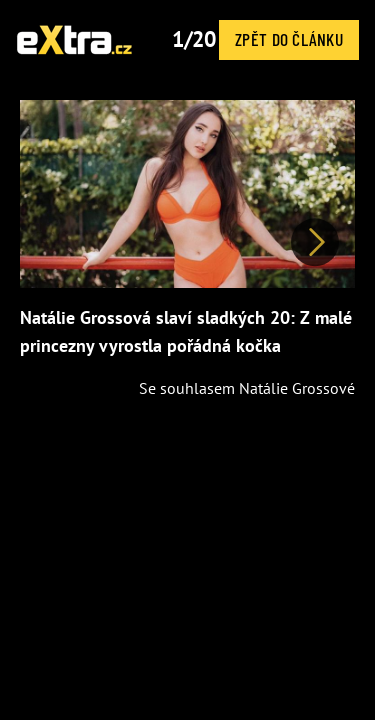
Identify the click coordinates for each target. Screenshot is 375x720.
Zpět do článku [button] (289, 39)
